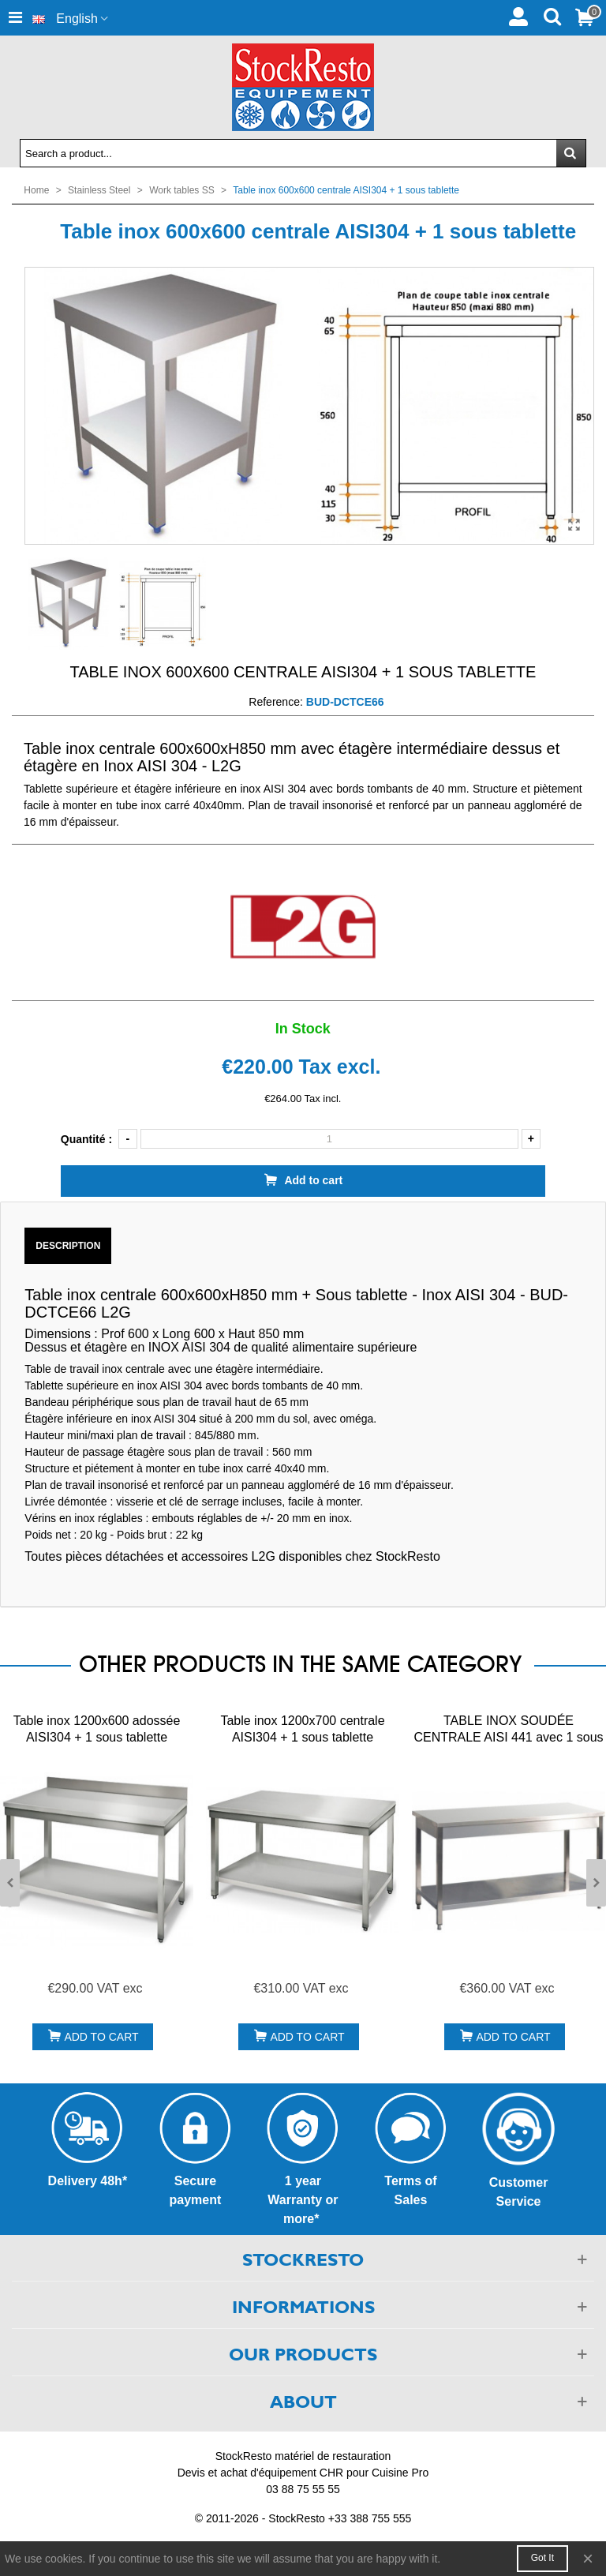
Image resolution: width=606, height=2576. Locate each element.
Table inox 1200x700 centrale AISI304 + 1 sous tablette (302, 1729)
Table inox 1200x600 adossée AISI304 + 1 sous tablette (97, 1729)
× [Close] (587, 2558)
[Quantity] (329, 1139)
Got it (542, 2557)
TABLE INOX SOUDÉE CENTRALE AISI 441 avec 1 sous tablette (508, 1737)
